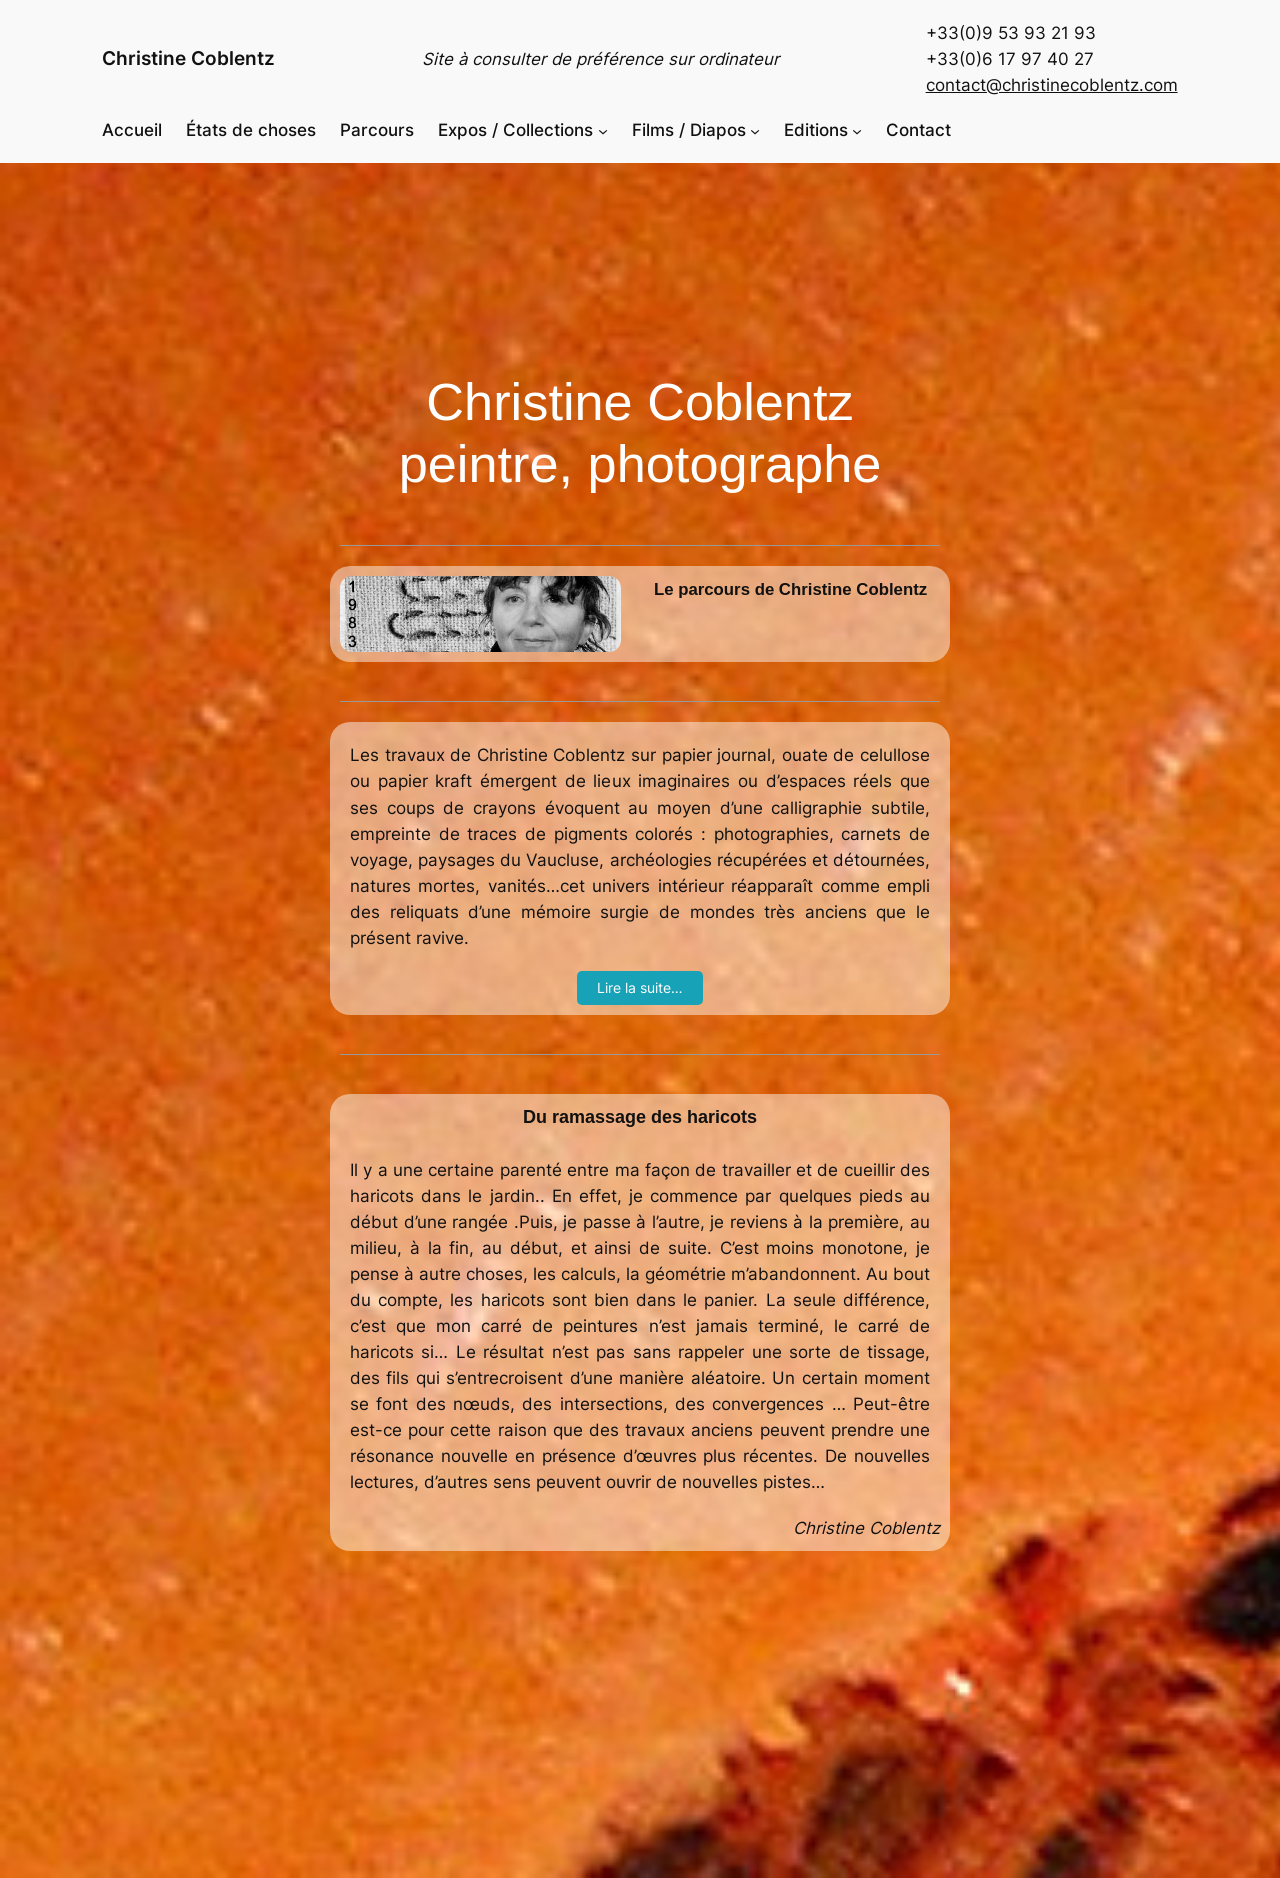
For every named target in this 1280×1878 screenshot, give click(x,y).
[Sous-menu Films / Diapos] (755, 130)
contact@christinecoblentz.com (1052, 85)
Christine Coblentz (188, 58)
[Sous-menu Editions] (857, 130)
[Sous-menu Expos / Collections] (603, 130)
